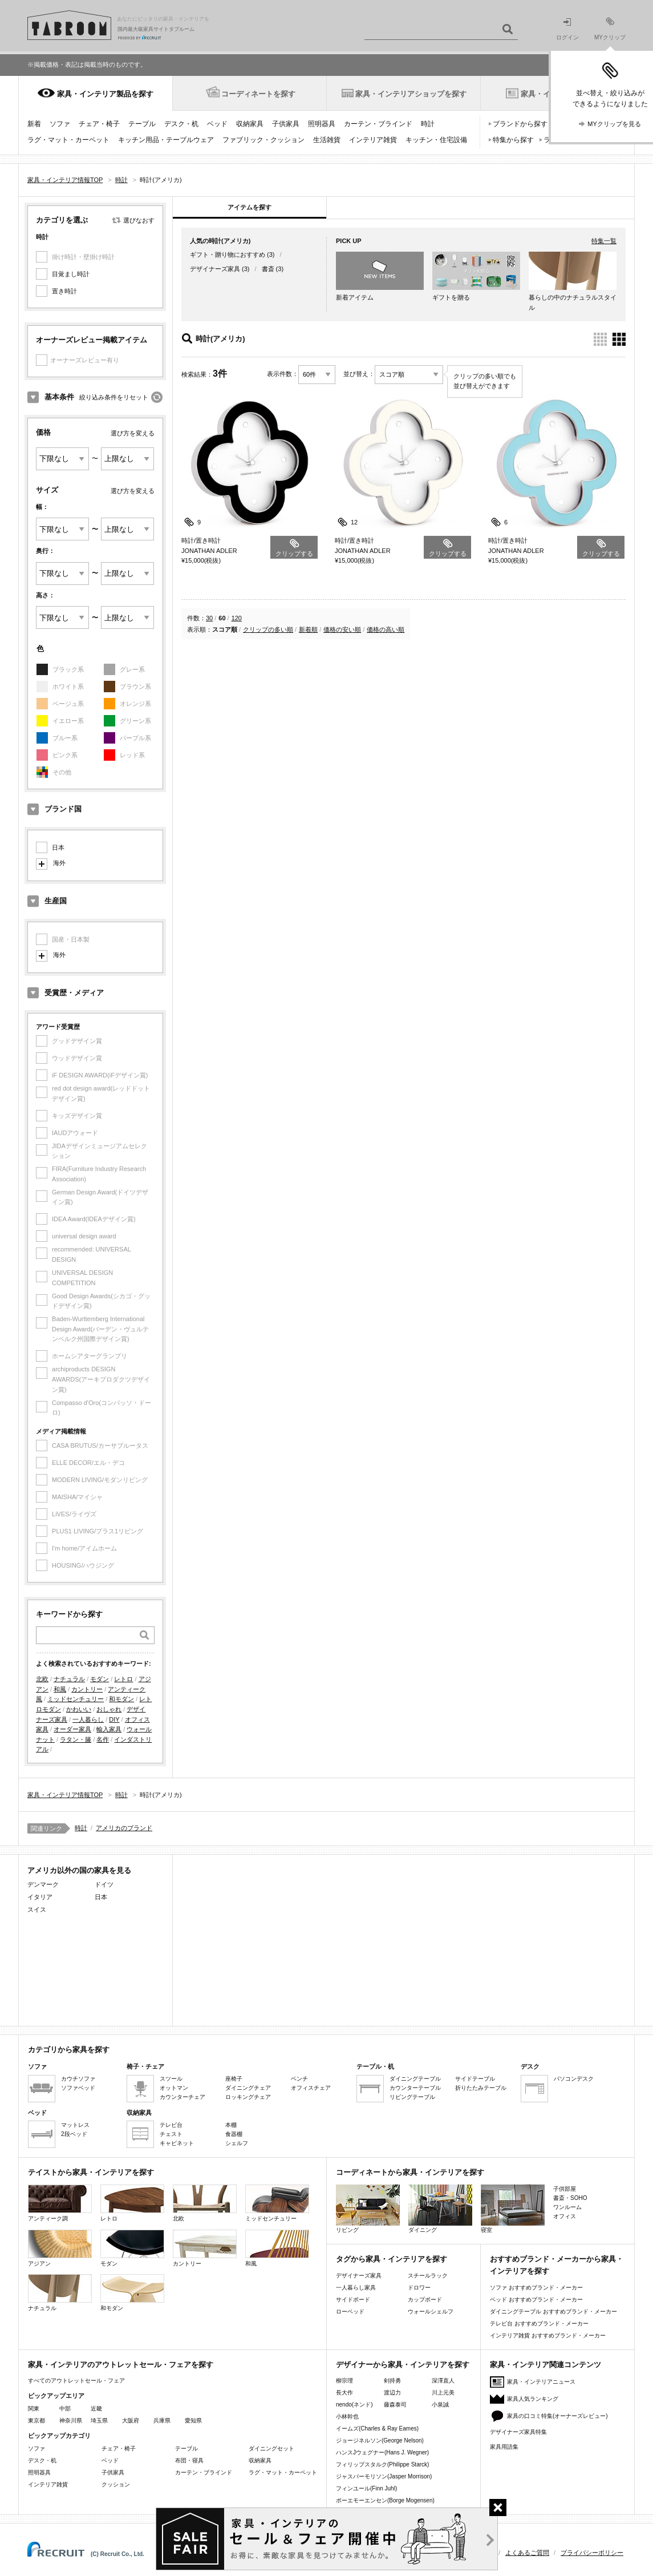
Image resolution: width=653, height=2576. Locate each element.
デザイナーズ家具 (215, 268)
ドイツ (104, 1884)
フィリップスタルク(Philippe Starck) (382, 2464)
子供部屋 (564, 2189)
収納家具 (249, 124)
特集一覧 (604, 240)
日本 (58, 847)
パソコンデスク (574, 2079)
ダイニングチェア (248, 2088)
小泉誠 (440, 2404)
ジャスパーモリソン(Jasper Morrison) (384, 2476)
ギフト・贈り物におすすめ (227, 254)
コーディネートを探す (258, 94)
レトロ (123, 1678)
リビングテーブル (412, 2097)
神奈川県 (70, 2420)
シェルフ (236, 2143)
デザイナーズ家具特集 (518, 2432)
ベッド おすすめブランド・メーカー (536, 2299)
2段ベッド (74, 2134)
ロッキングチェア (248, 2097)
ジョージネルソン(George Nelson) (380, 2440)
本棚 (231, 2125)
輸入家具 (108, 1729)
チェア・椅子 (99, 124)
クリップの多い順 (268, 629)
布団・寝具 (189, 2460)
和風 (60, 1689)
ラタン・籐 (75, 1739)
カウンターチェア (182, 2097)
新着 (34, 124)
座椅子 (233, 2079)
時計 (428, 124)
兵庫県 (162, 2420)
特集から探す (513, 140)
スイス (36, 1909)
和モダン (121, 1698)
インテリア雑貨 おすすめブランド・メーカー (548, 2335)
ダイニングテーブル (415, 2079)
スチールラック (428, 2275)
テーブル (142, 124)
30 (209, 618)
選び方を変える (133, 433)
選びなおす (139, 220)
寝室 (513, 2209)
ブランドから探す (520, 124)
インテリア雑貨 (373, 140)
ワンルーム (567, 2207)
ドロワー (419, 2287)
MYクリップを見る (614, 123)
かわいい (78, 1709)
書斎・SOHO (570, 2198)
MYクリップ (610, 29)
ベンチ (299, 2079)
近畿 (96, 2408)
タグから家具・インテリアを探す (391, 2259)
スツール (171, 2079)
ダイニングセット (271, 2448)
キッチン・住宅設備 (436, 140)
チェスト (171, 2134)
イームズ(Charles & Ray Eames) (377, 2428)
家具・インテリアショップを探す (411, 94)
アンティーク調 (60, 2203)
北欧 (42, 1678)
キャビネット (177, 2143)
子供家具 (285, 124)
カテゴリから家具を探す (68, 2049)
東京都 (36, 2420)
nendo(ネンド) (354, 2404)
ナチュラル (69, 1678)
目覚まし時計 (71, 273)
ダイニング (440, 2209)
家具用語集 (504, 2447)
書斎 (268, 268)
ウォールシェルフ (430, 2311)
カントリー (87, 1689)
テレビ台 (171, 2125)
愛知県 (193, 2420)
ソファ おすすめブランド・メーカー (536, 2287)
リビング (368, 2209)
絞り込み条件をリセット (113, 397)
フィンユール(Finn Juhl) (366, 2488)
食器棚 (233, 2134)
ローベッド (350, 2311)
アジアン (60, 2248)
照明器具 (321, 124)
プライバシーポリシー (592, 2552)
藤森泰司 (395, 2404)
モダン (99, 1678)
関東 (33, 2408)
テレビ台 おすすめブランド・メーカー (539, 2323)
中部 (65, 2408)
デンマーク (43, 1884)
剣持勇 (392, 2380)
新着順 (308, 629)
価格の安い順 (342, 629)
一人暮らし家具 (356, 2287)
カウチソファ (78, 2079)
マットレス (75, 2125)
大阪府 (130, 2420)
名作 (102, 1739)
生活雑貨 (326, 140)
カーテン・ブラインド (378, 124)
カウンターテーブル (415, 2088)
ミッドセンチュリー (75, 1698)
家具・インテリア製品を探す (105, 94)
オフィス (564, 2216)
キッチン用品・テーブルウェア (166, 140)
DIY (114, 1719)
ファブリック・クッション (263, 140)
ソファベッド (78, 2088)
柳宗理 (344, 2380)
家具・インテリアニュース (541, 2382)
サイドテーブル (475, 2079)
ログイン (567, 29)
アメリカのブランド (124, 1827)
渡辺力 (392, 2392)
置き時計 (64, 291)
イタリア (39, 1896)
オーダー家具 (72, 1729)
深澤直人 (443, 2380)
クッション (116, 2484)
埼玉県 (99, 2420)
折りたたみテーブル (480, 2088)
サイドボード (353, 2299)
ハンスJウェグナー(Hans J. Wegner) (382, 2452)
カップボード (425, 2299)
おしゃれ (108, 1709)
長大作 (344, 2392)
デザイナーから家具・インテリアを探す (402, 2364)
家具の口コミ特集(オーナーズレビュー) (557, 2416)
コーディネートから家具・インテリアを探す (410, 2172)
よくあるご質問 (527, 2552)
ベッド (217, 124)
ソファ (60, 124)
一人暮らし (88, 1719)
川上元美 (443, 2392)
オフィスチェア (311, 2088)
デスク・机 (181, 124)
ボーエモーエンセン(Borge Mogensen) (385, 2500)
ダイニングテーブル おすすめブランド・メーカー (553, 2311)
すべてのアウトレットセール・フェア (76, 2380)
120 (237, 618)
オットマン (174, 2088)
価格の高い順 (385, 629)
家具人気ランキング (532, 2399)
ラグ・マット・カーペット (68, 140)
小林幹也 (347, 2416)
